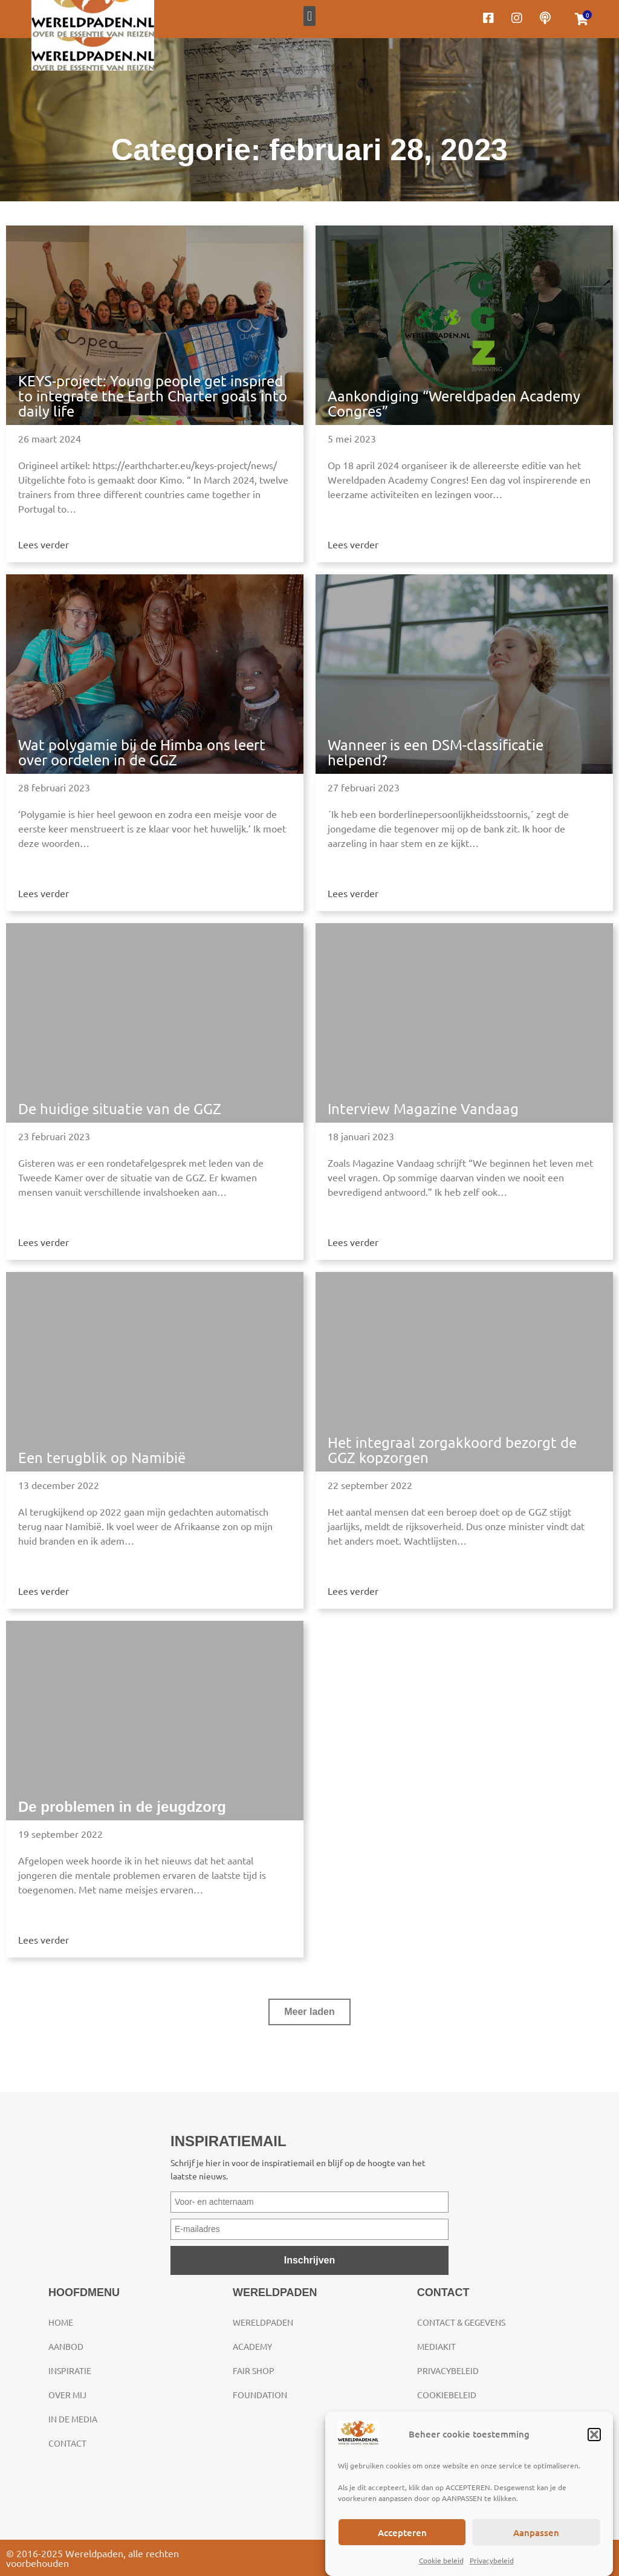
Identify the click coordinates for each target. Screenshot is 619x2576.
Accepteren (402, 2532)
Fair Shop (253, 2370)
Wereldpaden (263, 2322)
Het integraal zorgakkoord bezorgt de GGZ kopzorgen (452, 1449)
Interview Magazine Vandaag (423, 1108)
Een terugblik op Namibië (102, 1457)
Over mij (67, 2394)
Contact (67, 2443)
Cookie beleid (441, 2560)
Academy (252, 2346)
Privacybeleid (492, 2560)
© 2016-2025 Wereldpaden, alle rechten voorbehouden (92, 2558)
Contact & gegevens (461, 2322)
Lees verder (43, 544)
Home (60, 2322)
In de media (72, 2418)
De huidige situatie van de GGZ (119, 1108)
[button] (594, 2434)
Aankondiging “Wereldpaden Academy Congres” (454, 403)
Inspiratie (69, 2370)
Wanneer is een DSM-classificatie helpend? (435, 752)
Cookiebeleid (446, 2394)
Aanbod (65, 2346)
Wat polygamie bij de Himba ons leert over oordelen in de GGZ (141, 752)
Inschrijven (309, 2260)
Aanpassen (536, 2532)
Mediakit (436, 2346)
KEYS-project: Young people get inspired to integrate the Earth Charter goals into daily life (152, 396)
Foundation (260, 2394)
